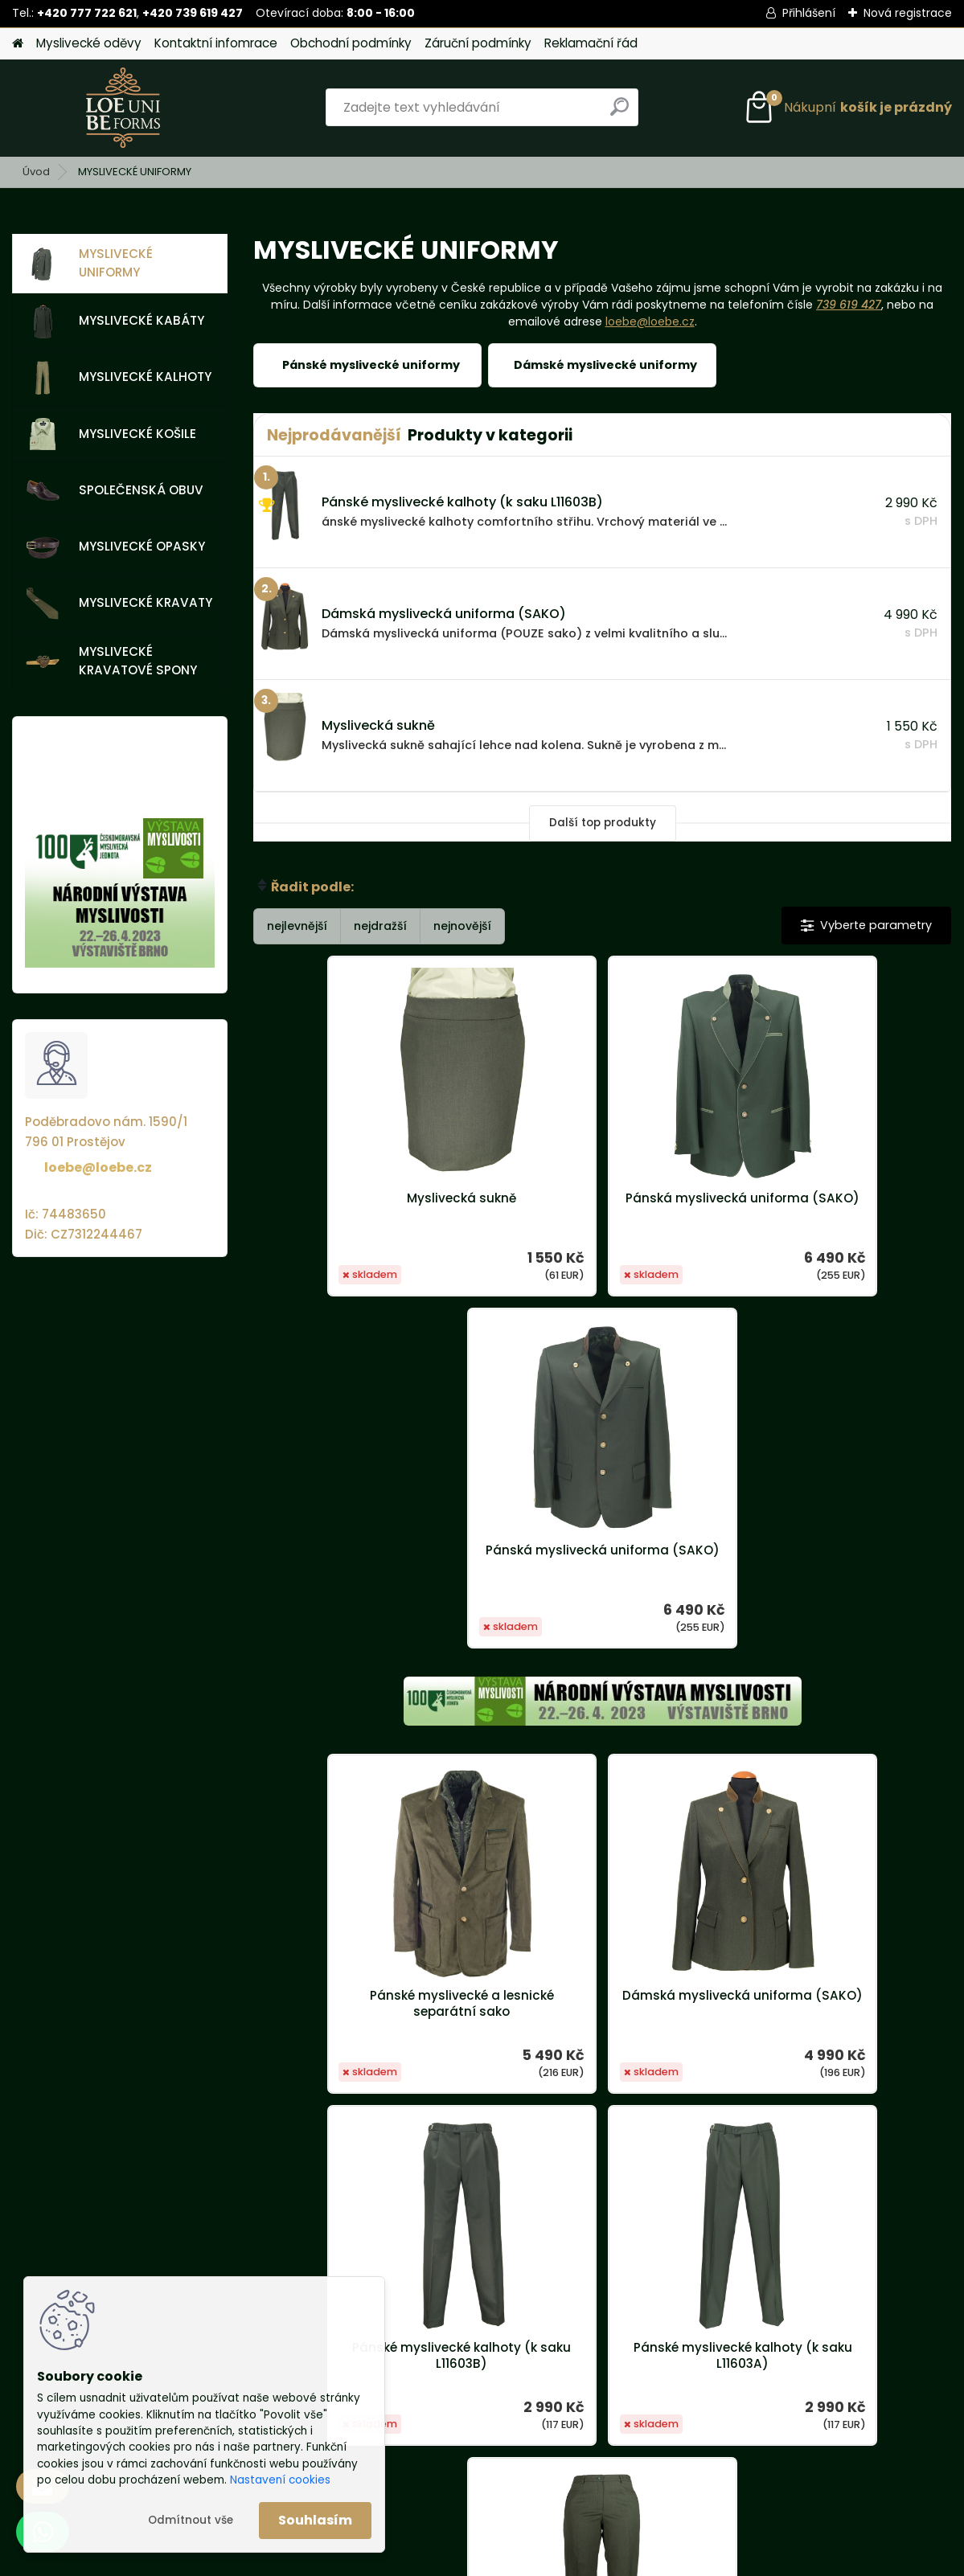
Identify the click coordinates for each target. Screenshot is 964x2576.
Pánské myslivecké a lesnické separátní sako (369, 1652)
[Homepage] (17, 43)
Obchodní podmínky (351, 43)
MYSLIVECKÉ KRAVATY (119, 603)
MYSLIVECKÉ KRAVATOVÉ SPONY (111, 660)
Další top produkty (602, 822)
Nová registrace (907, 13)
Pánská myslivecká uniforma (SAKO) (602, 1206)
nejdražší (380, 926)
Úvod (36, 171)
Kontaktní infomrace (215, 43)
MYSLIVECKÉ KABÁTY (115, 321)
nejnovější (462, 926)
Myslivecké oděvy (89, 43)
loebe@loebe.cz (98, 1167)
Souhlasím (315, 2520)
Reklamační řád (591, 43)
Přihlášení (808, 13)
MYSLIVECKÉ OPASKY (115, 546)
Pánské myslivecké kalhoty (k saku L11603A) (486, 2004)
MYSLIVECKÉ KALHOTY (118, 378)
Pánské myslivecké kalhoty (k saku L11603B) (834, 1652)
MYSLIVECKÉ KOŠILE (111, 434)
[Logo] (122, 108)
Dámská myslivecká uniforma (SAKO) (602, 1652)
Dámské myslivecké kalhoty (718, 1996)
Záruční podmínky (478, 43)
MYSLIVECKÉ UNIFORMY (89, 263)
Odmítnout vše (190, 2520)
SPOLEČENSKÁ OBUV (114, 490)
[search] (619, 113)
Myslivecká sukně (370, 1198)
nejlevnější (297, 926)
